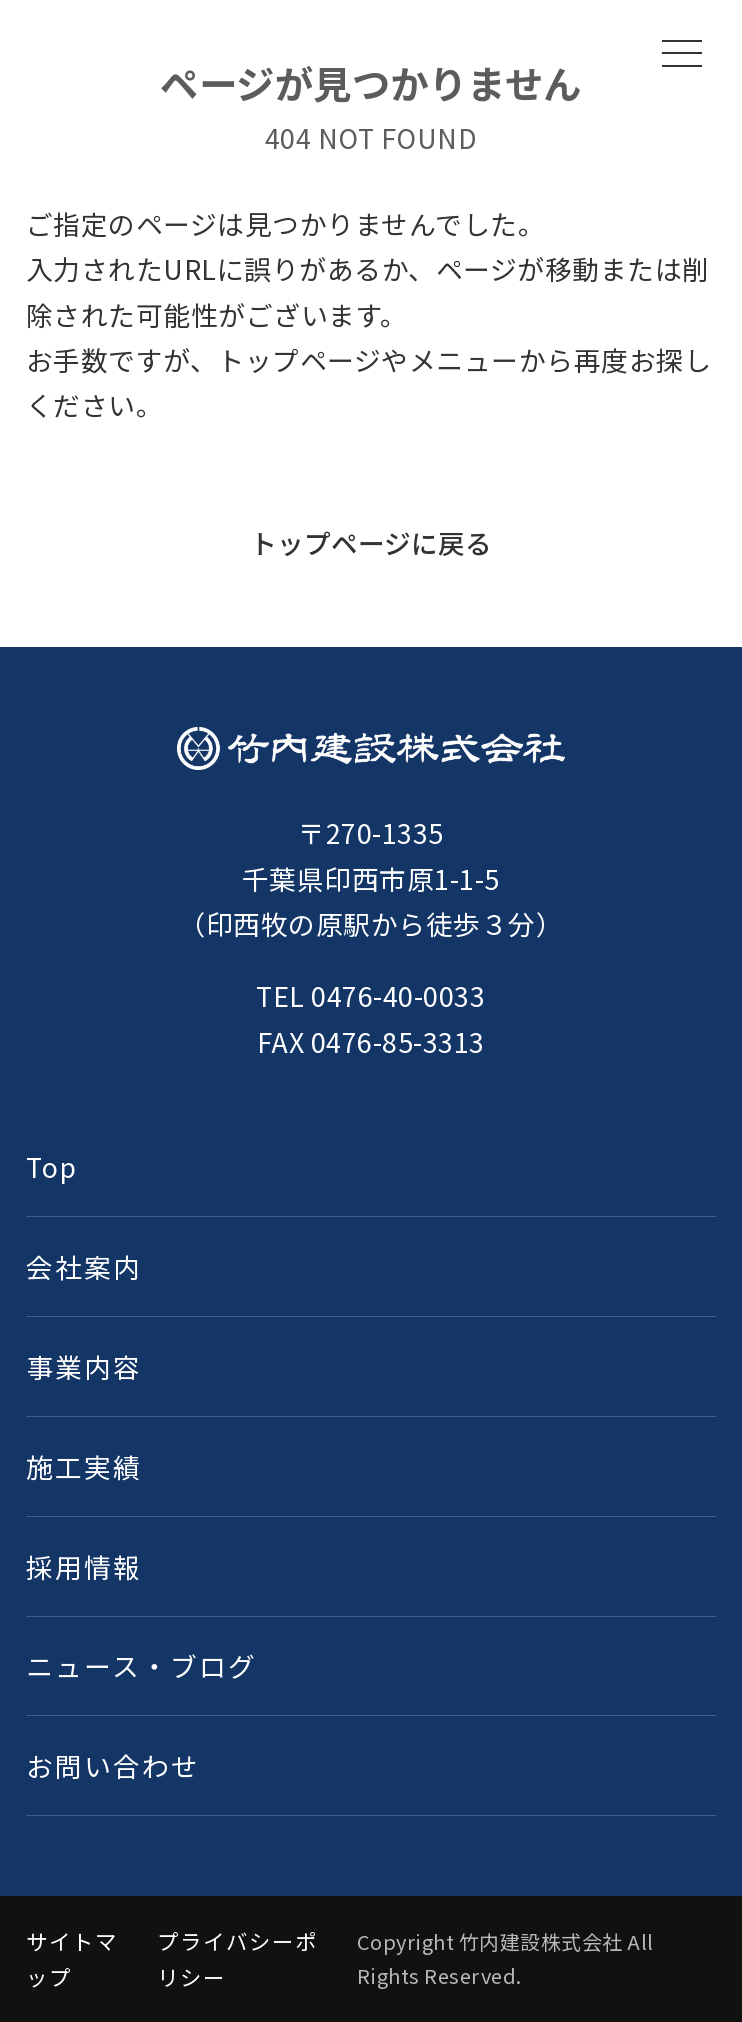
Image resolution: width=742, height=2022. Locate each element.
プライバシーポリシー (237, 1958)
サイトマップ (72, 1958)
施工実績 (84, 1466)
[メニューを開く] (682, 53)
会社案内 (84, 1266)
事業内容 (84, 1366)
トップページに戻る (371, 542)
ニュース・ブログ (141, 1665)
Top (52, 1166)
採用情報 (84, 1566)
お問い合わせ (113, 1765)
